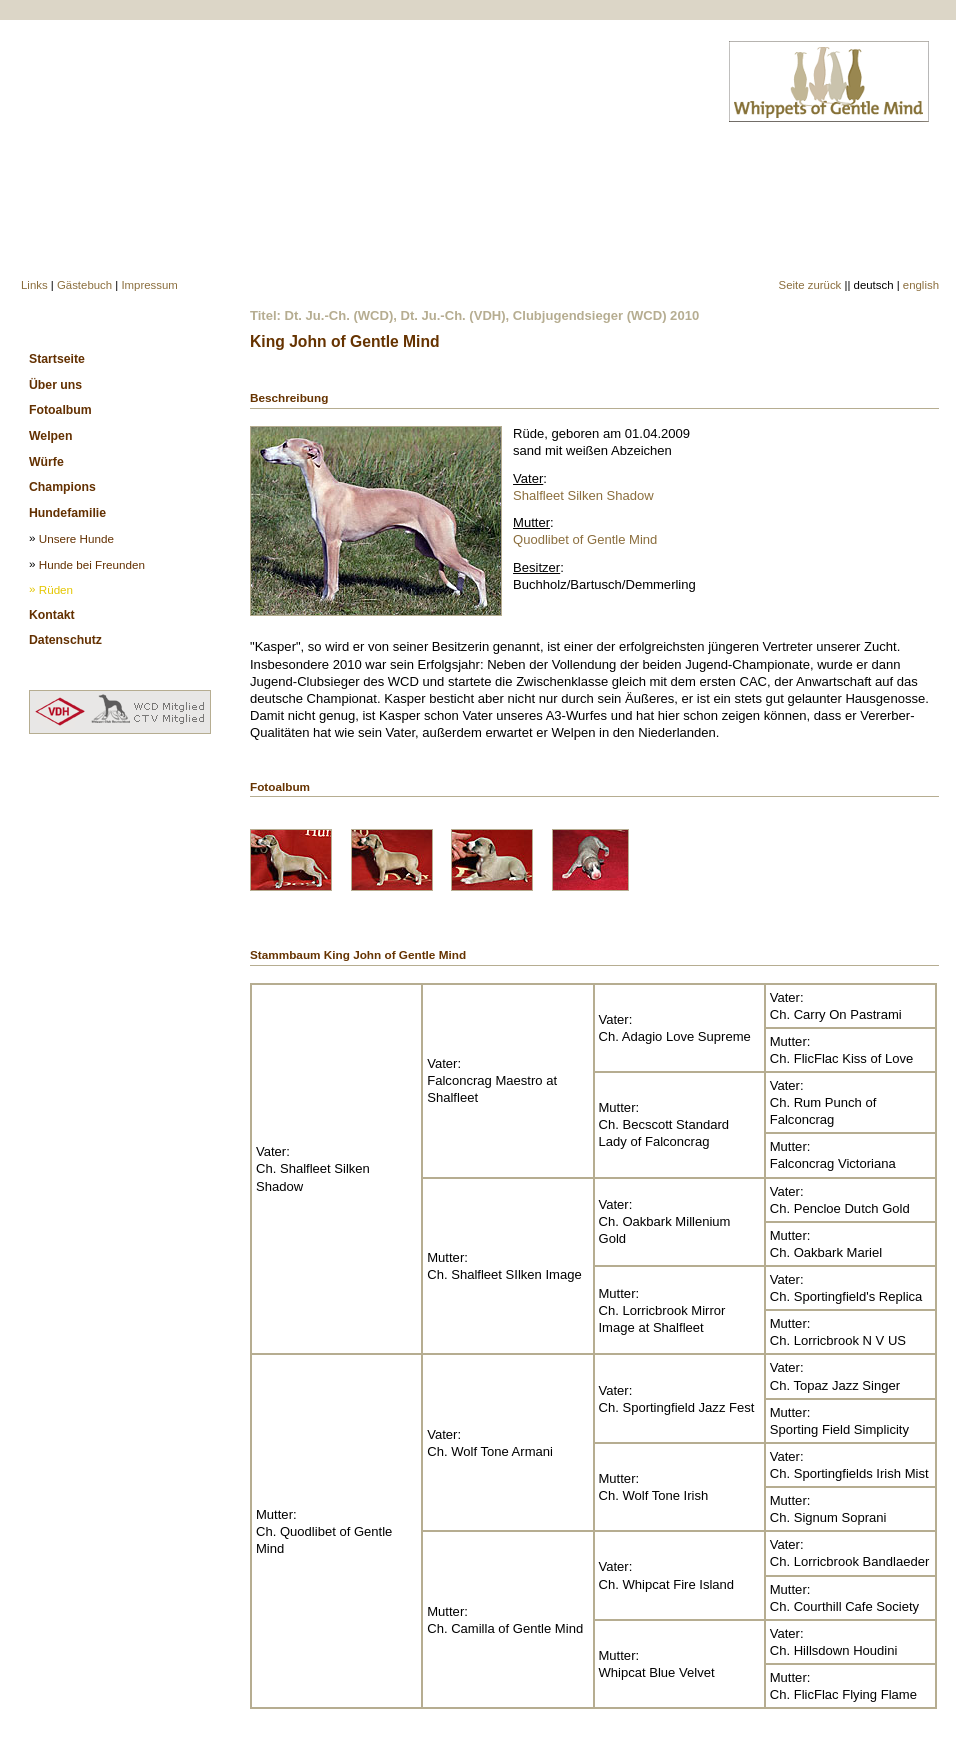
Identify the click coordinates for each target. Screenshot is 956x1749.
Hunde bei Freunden (92, 564)
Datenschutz (65, 640)
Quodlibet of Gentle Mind (585, 539)
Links (34, 285)
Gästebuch (84, 285)
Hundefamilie (67, 513)
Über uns (55, 385)
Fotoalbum (60, 410)
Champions (62, 487)
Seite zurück (810, 285)
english (921, 285)
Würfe (46, 462)
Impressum (149, 285)
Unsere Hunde (76, 538)
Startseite (57, 359)
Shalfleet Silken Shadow (583, 495)
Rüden (56, 589)
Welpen (50, 436)
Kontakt (52, 615)
